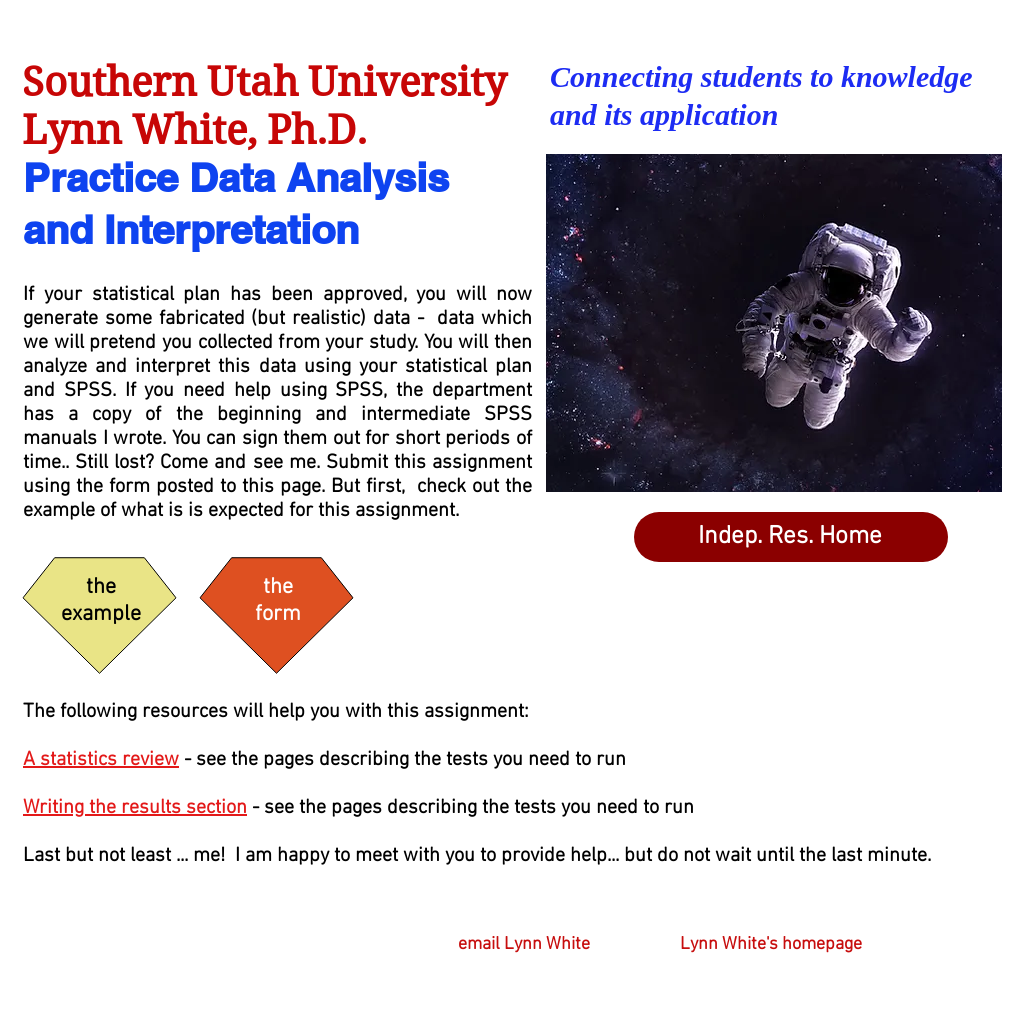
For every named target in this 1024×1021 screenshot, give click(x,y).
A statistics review (101, 760)
